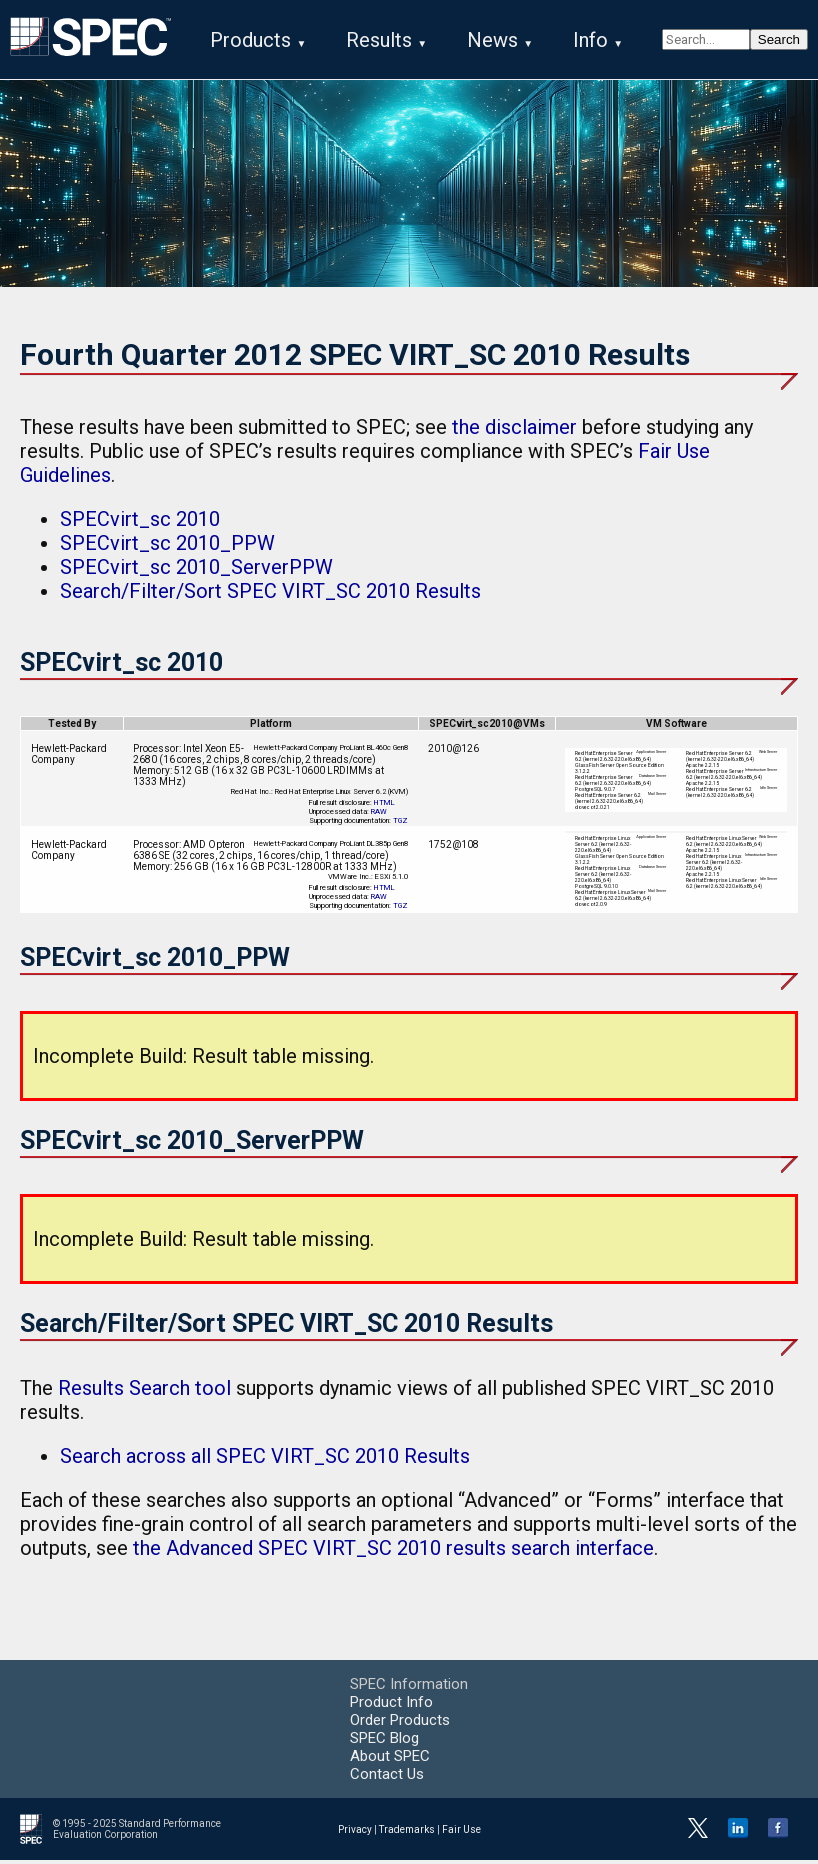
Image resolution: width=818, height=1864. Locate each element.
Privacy (355, 1832)
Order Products (400, 1724)
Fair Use (461, 1832)
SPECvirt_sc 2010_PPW (167, 547)
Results (379, 40)
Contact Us (387, 1778)
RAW (379, 815)
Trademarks (407, 1832)
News (492, 40)
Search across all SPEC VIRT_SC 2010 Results (265, 1460)
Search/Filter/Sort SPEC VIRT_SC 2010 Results (270, 595)
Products (250, 40)
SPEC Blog (384, 1742)
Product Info (391, 1706)
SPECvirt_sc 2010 (140, 523)
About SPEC (390, 1760)
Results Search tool (144, 1392)
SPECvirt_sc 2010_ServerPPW (196, 571)
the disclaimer (514, 431)
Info (590, 40)
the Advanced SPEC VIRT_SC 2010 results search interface (393, 1552)
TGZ (400, 824)
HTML (384, 806)
